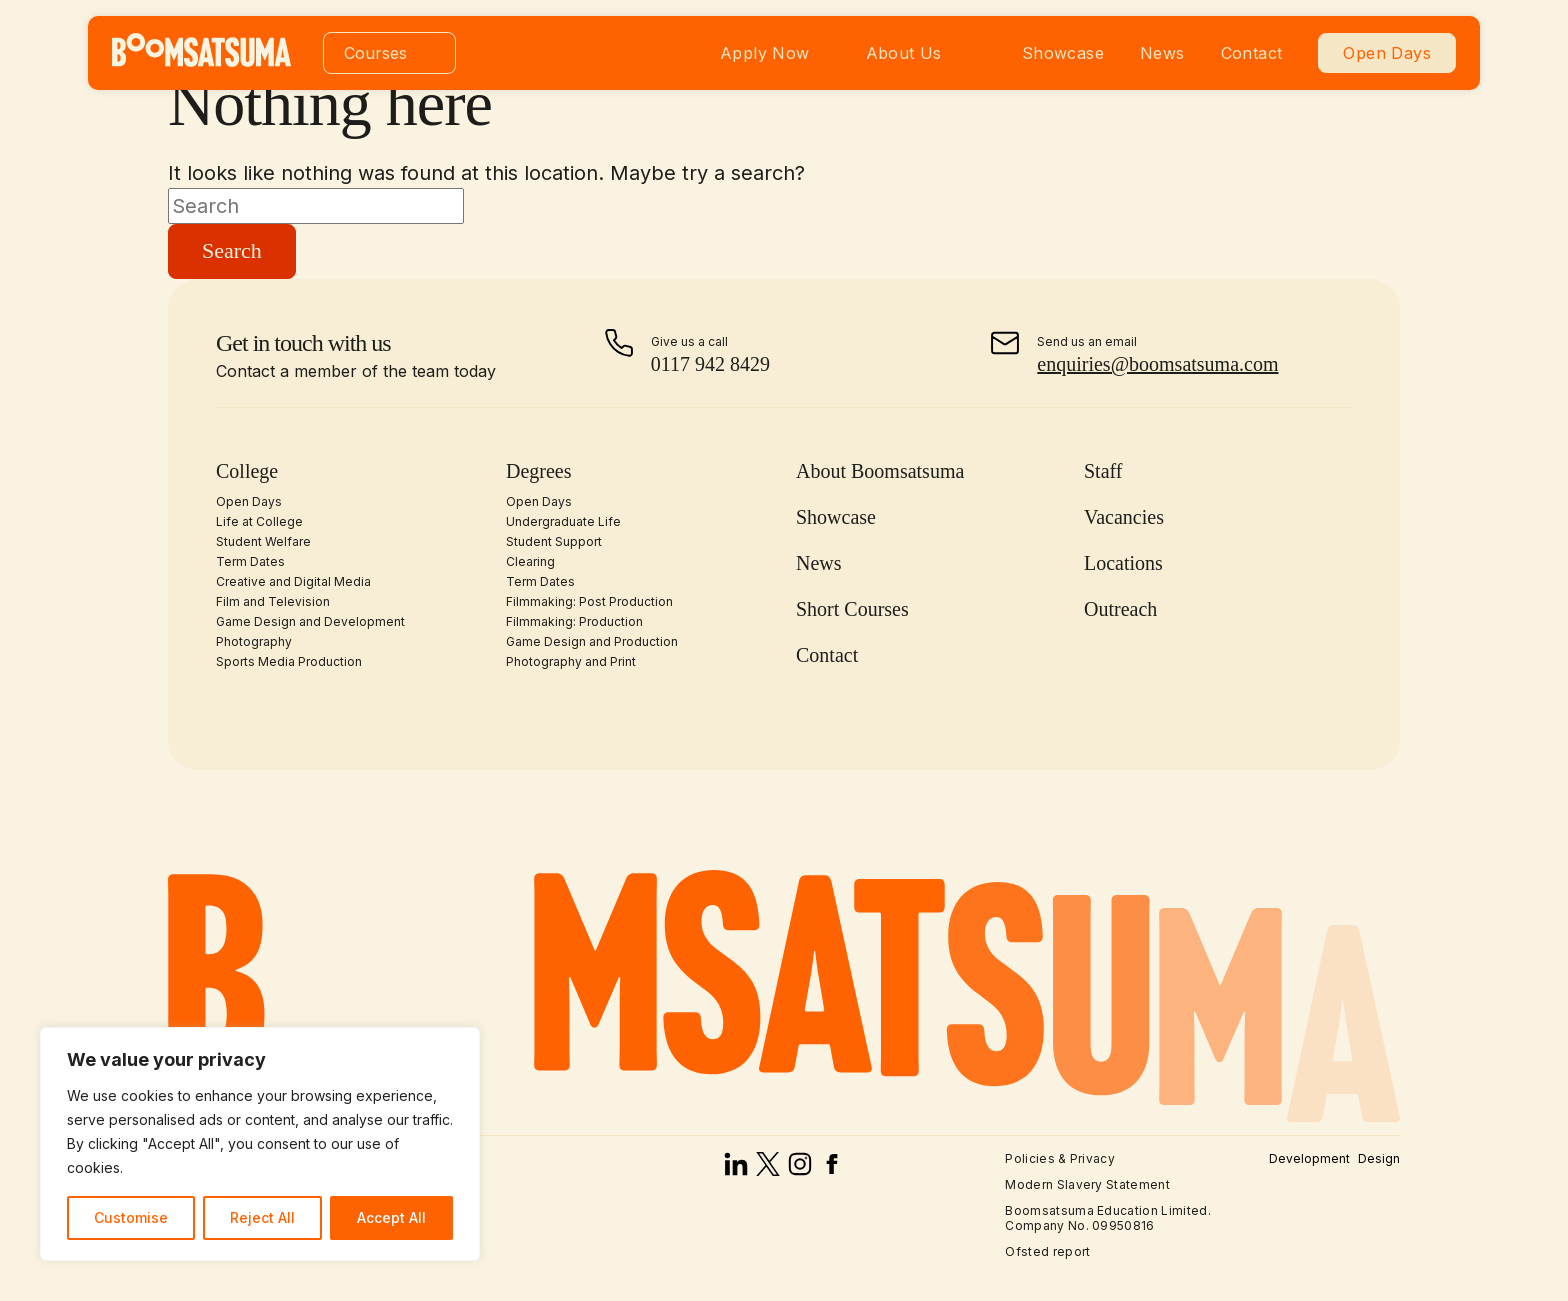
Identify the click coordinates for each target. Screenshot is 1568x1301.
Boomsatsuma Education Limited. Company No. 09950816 (1108, 1217)
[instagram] (800, 1169)
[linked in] (736, 1169)
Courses (375, 53)
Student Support (554, 541)
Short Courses (852, 609)
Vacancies (1124, 517)
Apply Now (765, 53)
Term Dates (250, 561)
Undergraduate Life (563, 521)
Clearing (530, 561)
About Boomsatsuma (880, 471)
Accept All (391, 1217)
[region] (260, 1144)
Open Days (1387, 53)
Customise (131, 1217)
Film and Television (273, 601)
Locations (1123, 563)
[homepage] (201, 61)
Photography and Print (571, 661)
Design (1379, 1159)
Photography (254, 641)
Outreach (1120, 609)
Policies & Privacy (1060, 1158)
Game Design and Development (310, 621)
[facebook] (832, 1169)
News (1162, 53)
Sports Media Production (289, 661)
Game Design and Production (592, 641)
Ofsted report (1047, 1251)
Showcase (1063, 53)
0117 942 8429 (710, 364)
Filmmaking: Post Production (589, 601)
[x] (768, 1169)
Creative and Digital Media (293, 581)
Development (1309, 1159)
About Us (904, 53)
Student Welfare (263, 541)
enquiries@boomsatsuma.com (1157, 364)
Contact (1252, 53)
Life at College (259, 521)
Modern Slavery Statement (1087, 1184)
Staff (1103, 471)
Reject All (262, 1217)
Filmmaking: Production (574, 621)
